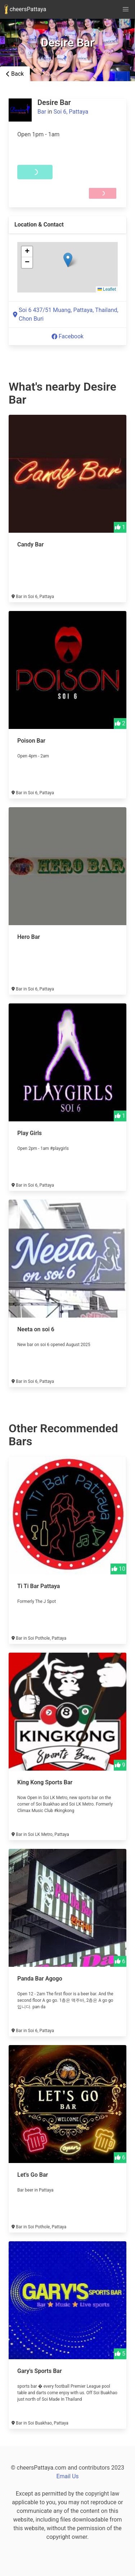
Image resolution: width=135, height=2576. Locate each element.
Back (15, 73)
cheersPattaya (25, 9)
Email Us (67, 2476)
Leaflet (107, 289)
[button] (67, 259)
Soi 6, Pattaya (71, 111)
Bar (41, 111)
